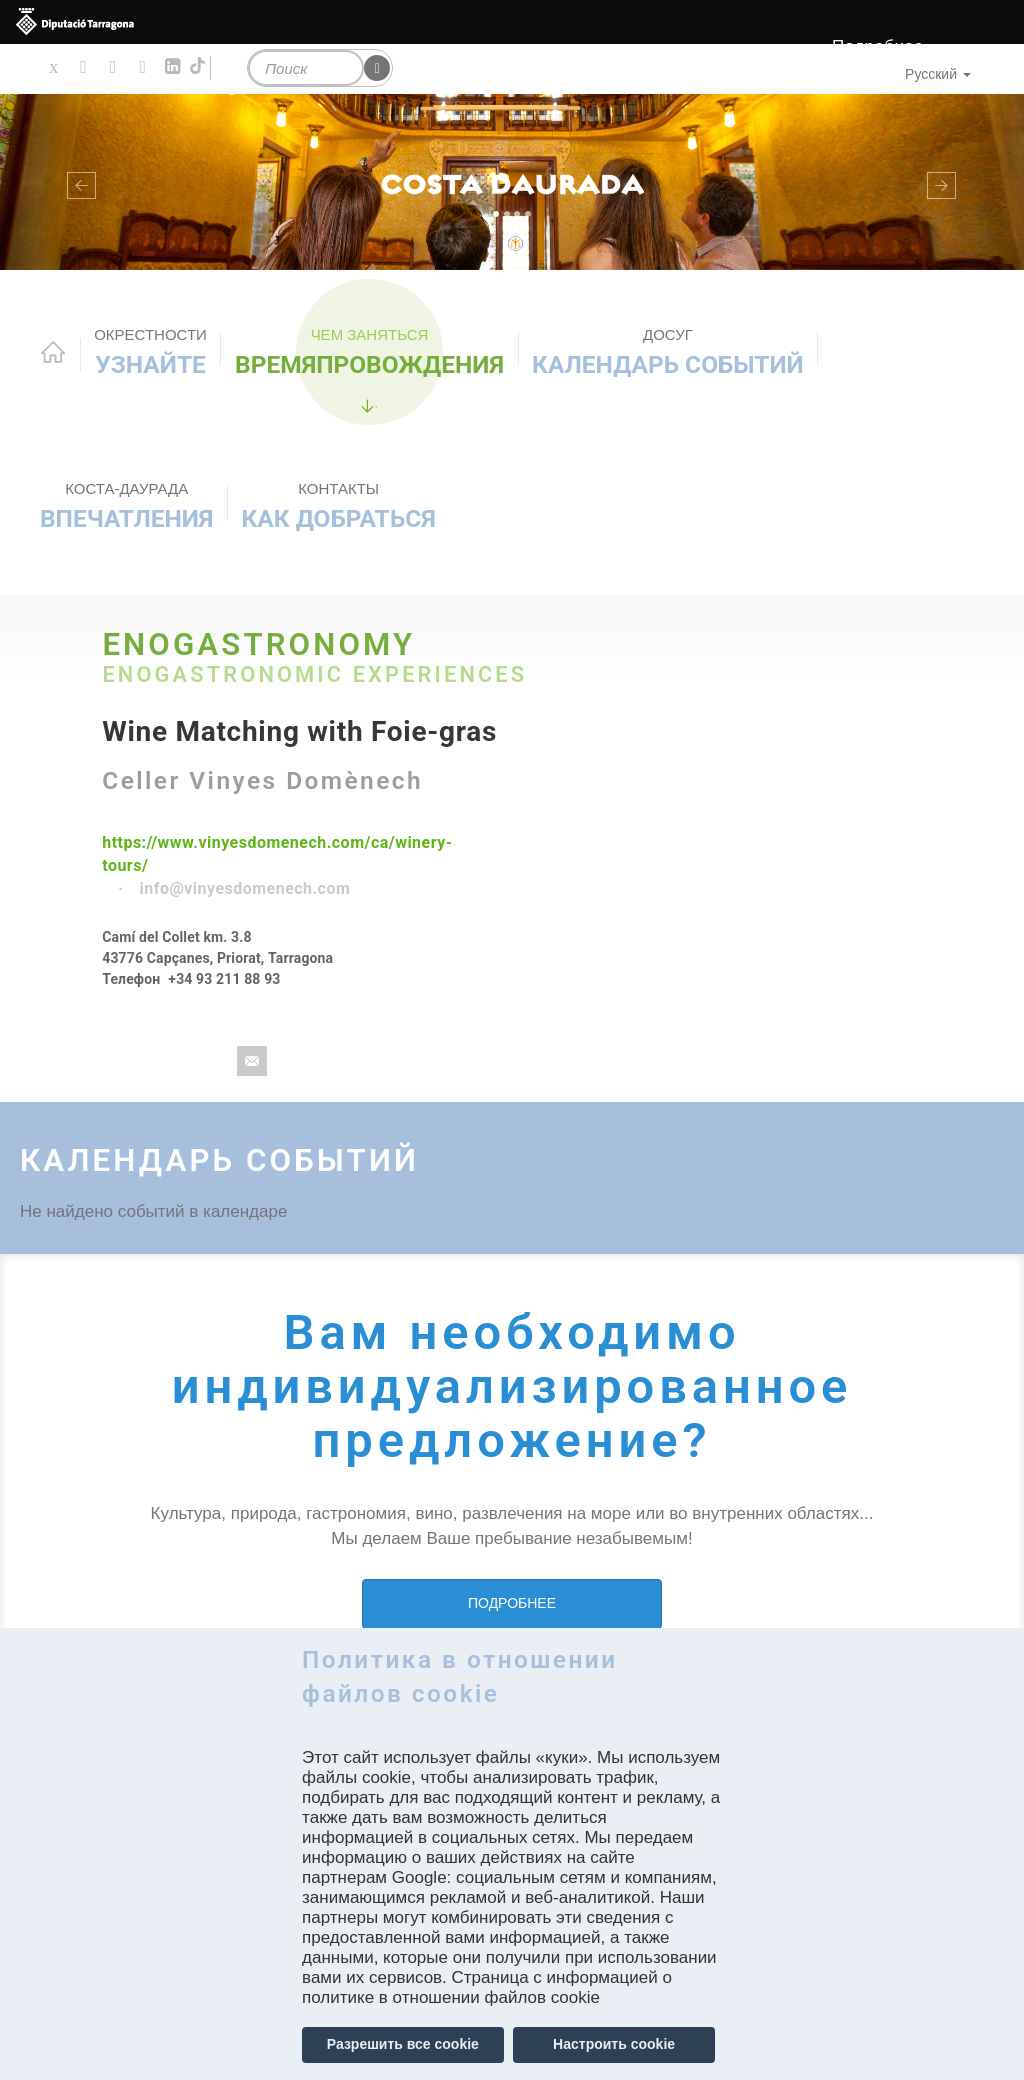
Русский (938, 74)
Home (53, 352)
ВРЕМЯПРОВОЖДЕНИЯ (369, 352)
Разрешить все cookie (403, 2044)
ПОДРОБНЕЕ (512, 1603)
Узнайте (150, 352)
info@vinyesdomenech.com (245, 888)
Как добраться (339, 506)
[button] (77, 182)
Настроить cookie (614, 2044)
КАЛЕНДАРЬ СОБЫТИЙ (668, 352)
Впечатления (126, 506)
